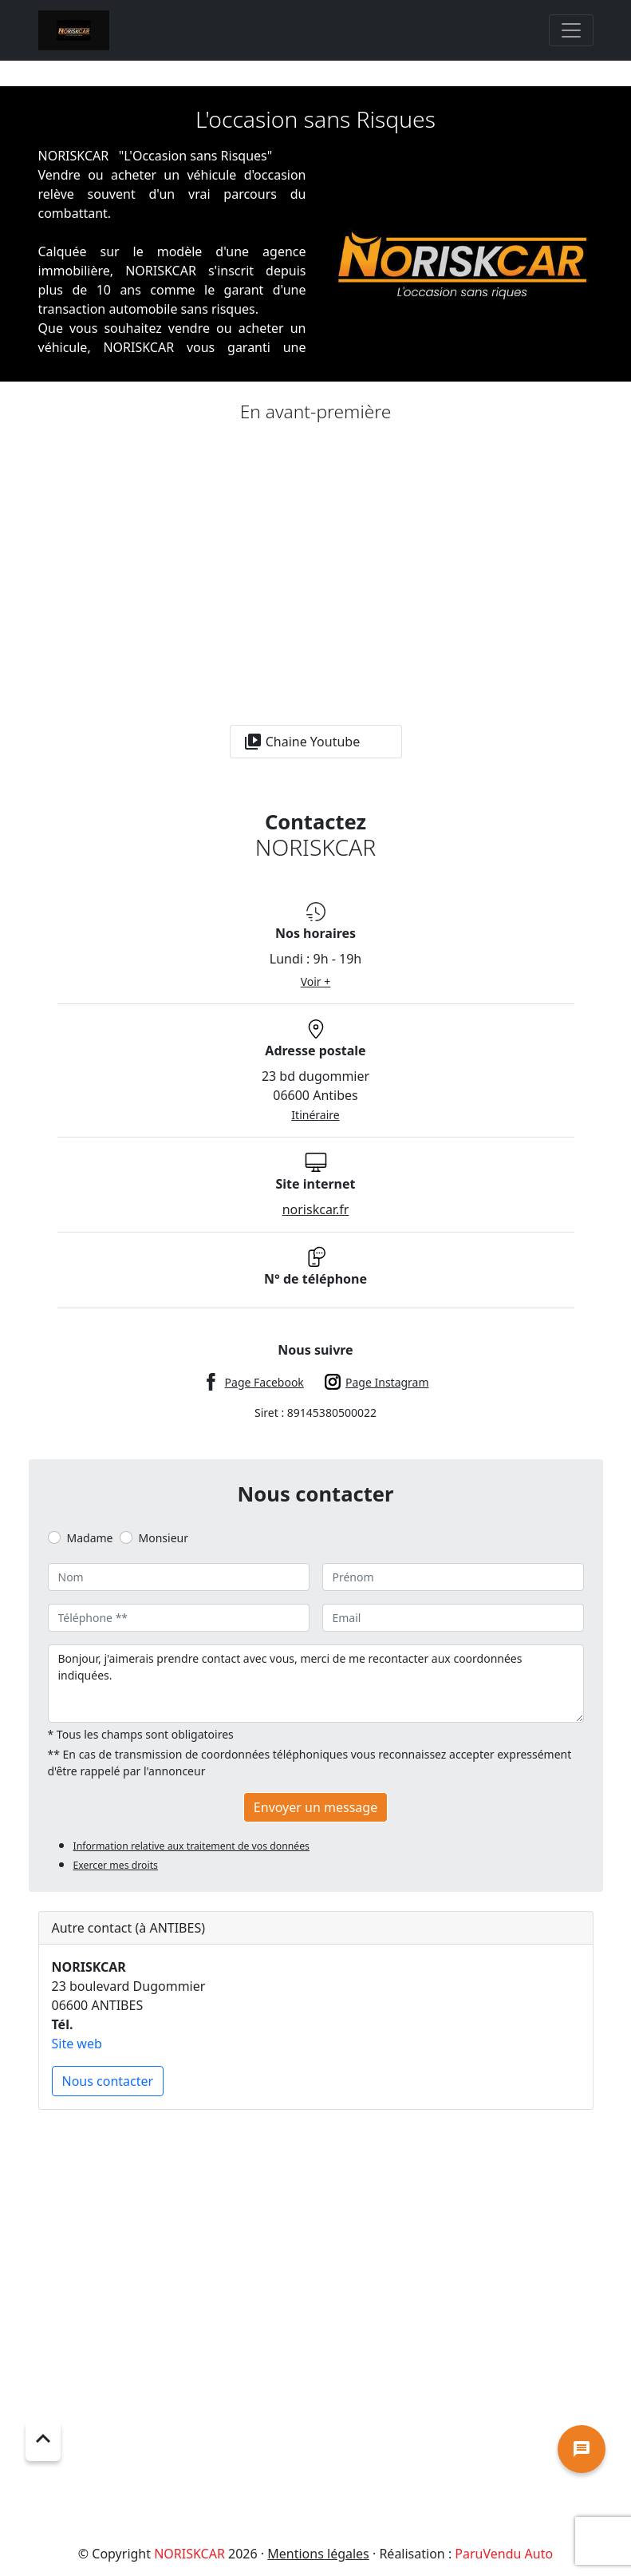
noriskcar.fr (315, 1209)
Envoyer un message (315, 1807)
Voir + (316, 981)
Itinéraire (315, 1114)
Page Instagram (387, 1382)
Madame (90, 1537)
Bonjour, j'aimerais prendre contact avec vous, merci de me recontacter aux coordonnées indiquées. (316, 1683)
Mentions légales (318, 2553)
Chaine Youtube (302, 741)
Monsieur (163, 1537)
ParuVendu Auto (504, 2553)
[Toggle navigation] (571, 30)
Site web (77, 2043)
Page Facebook (264, 1382)
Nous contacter (108, 2081)
